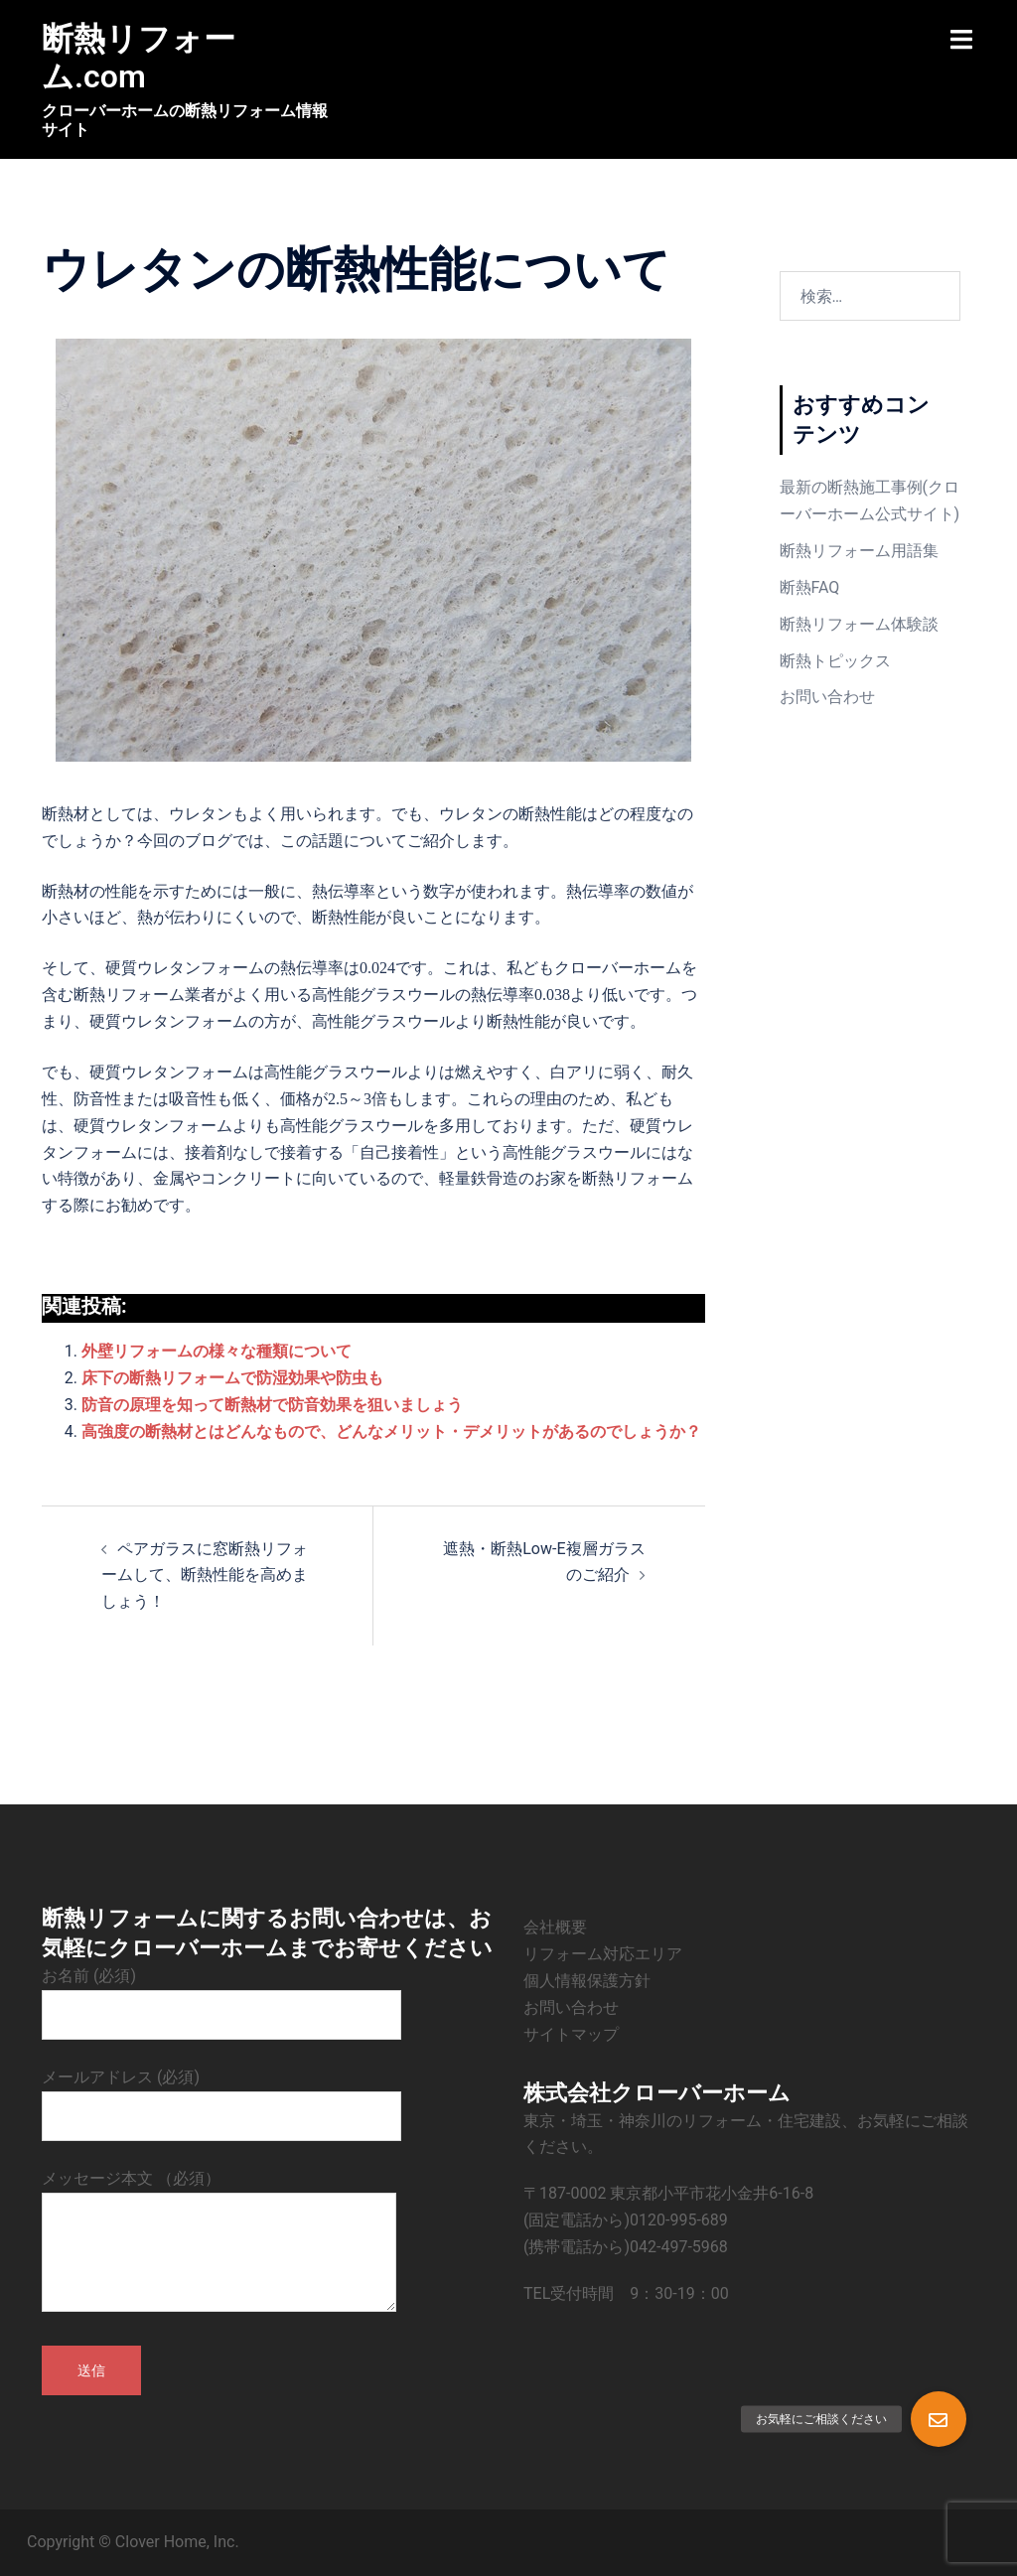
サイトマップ (571, 2034)
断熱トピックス (835, 660)
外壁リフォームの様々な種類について (216, 1351)
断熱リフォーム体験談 (859, 624)
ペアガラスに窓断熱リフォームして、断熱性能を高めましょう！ (204, 1575)
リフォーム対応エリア (602, 1953)
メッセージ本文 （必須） (219, 2242)
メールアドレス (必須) (221, 2096)
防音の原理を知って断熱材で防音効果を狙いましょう (272, 1404)
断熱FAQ (810, 587)
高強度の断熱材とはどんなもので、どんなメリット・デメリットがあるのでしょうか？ (391, 1431)
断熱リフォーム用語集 (859, 550)
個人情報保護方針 (587, 1980)
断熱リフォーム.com (138, 57)
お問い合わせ (827, 696)
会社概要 (555, 1927)
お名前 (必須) (221, 1995)
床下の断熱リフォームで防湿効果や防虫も (232, 1377)
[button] (938, 2419)
